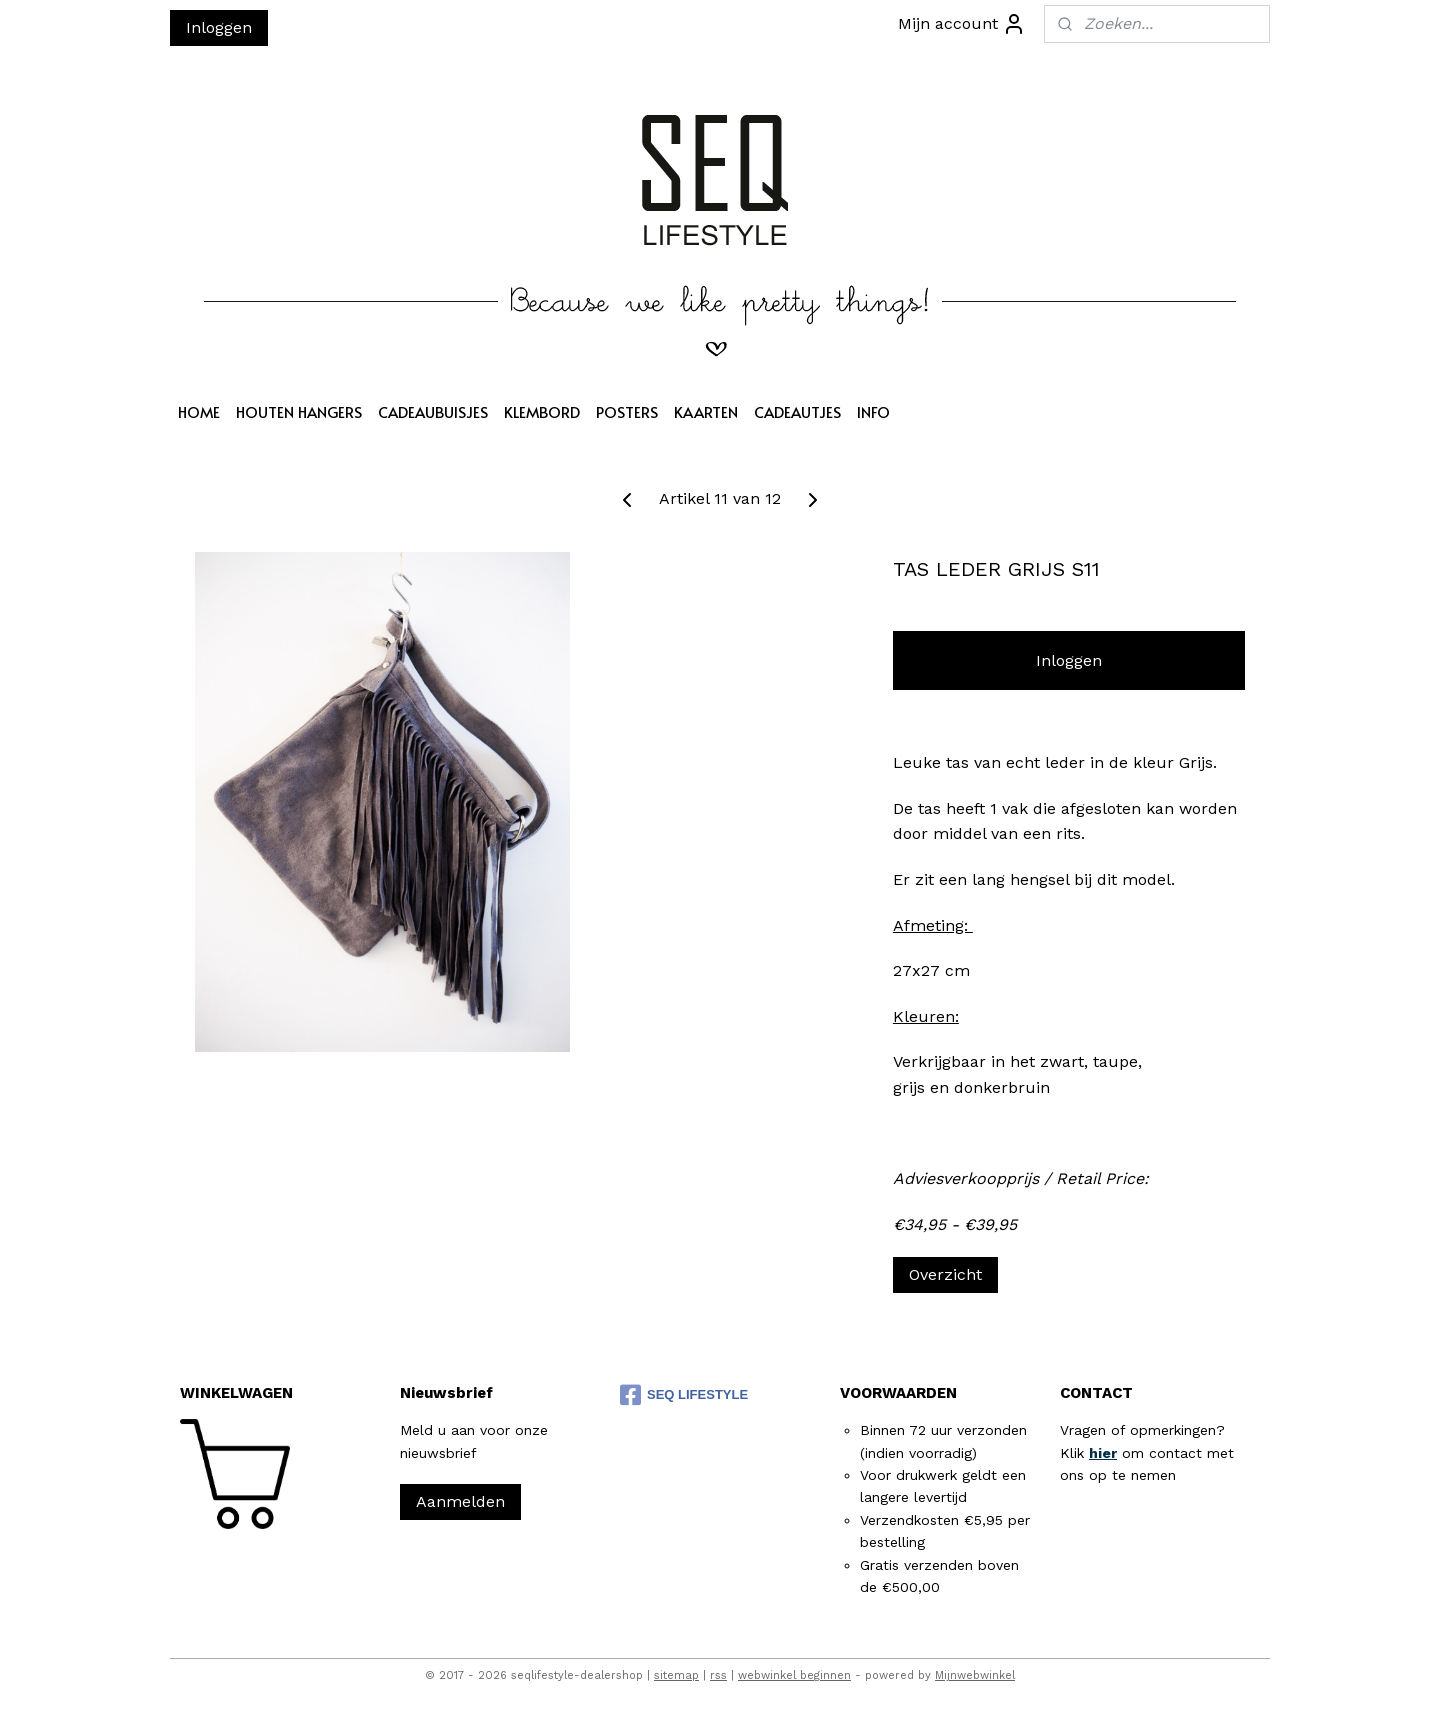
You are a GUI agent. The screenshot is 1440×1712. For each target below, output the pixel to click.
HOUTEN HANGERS (299, 411)
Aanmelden (460, 1501)
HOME (199, 411)
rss (718, 1675)
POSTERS (627, 411)
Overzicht (945, 1274)
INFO (873, 411)
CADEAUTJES (797, 411)
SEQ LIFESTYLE (684, 1395)
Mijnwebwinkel (975, 1675)
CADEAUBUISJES (433, 411)
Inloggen (219, 27)
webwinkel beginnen (794, 1675)
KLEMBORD (542, 411)
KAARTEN (706, 411)
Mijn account (962, 24)
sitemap (676, 1675)
